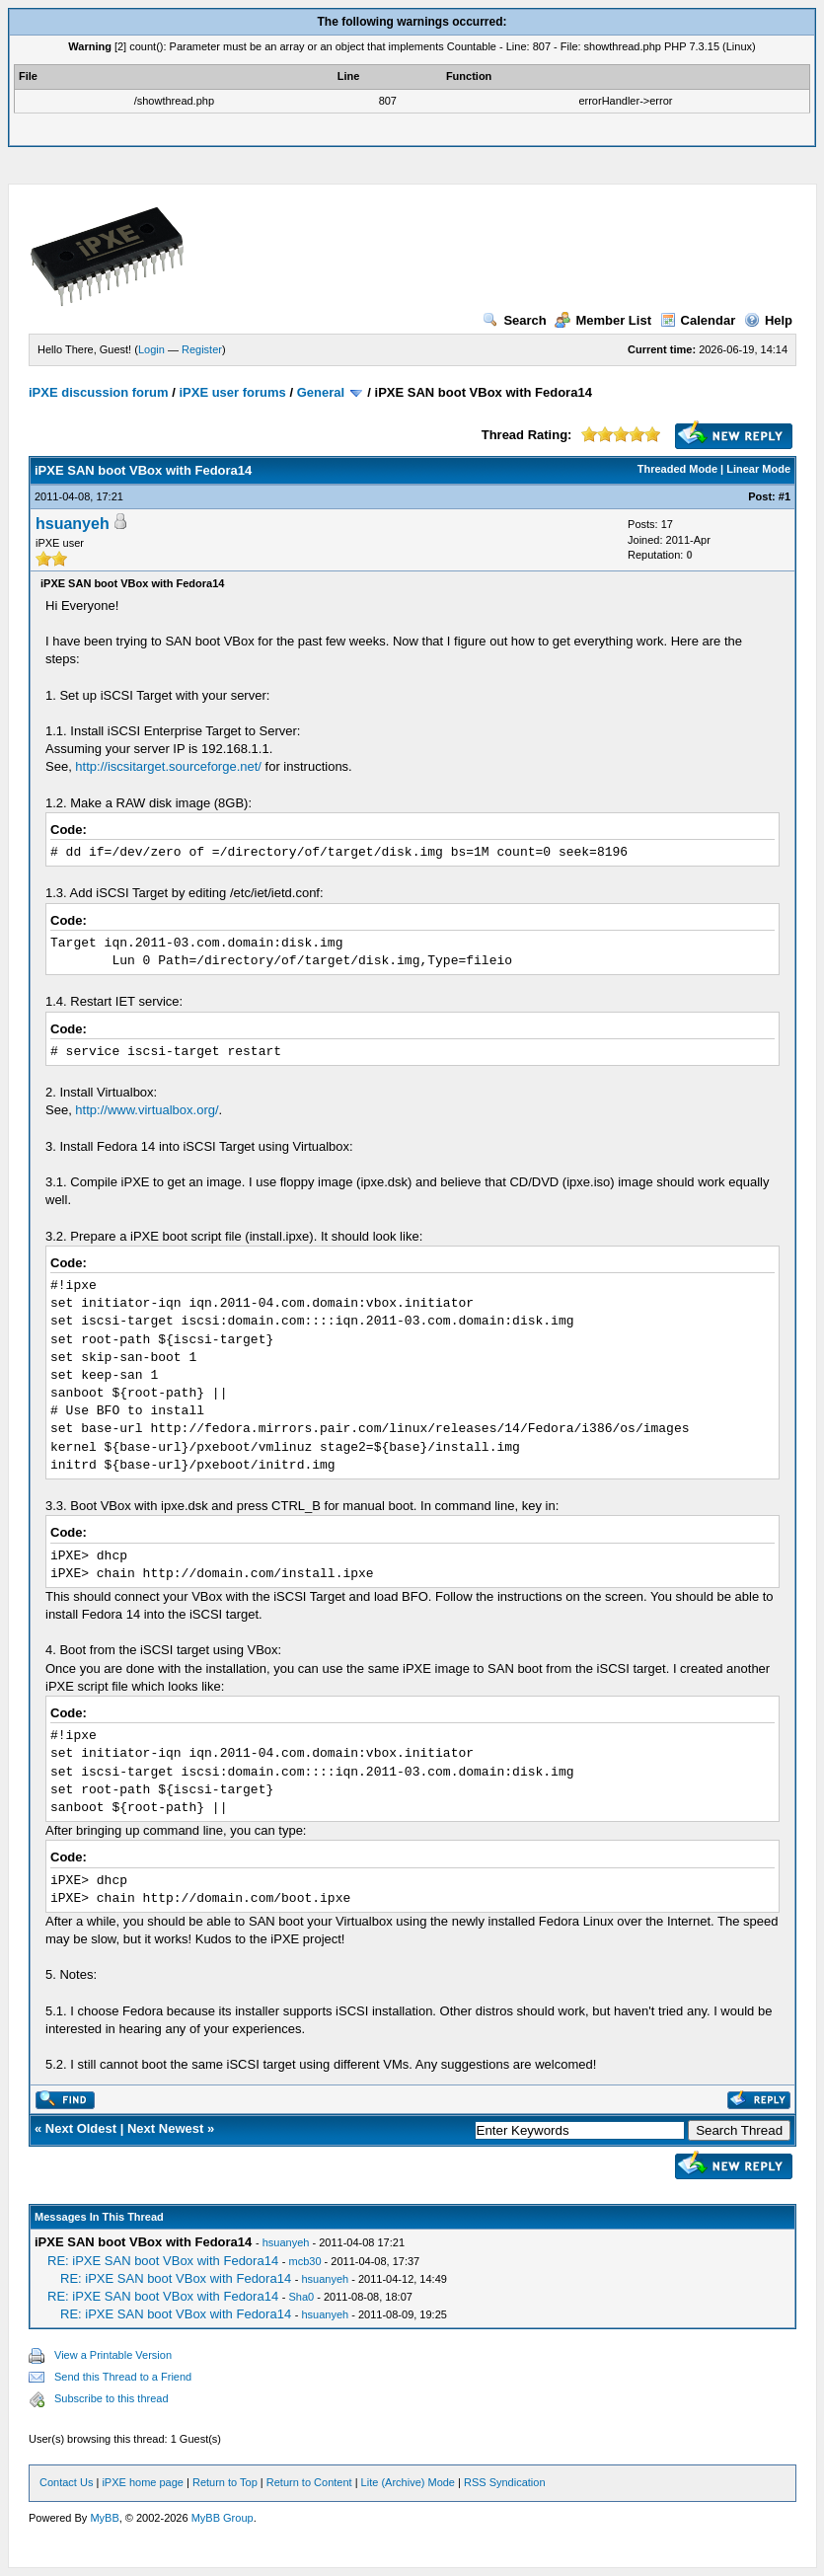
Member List (603, 320)
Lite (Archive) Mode (408, 2482)
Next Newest (165, 2128)
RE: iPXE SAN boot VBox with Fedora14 (162, 2260)
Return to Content (309, 2482)
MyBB (104, 2518)
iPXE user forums (232, 392)
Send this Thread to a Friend (122, 2377)
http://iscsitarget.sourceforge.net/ (168, 766)
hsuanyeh (73, 523)
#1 (784, 496)
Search (514, 320)
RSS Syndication (505, 2482)
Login (151, 349)
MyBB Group (222, 2518)
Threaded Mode (677, 469)
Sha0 (301, 2297)
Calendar (698, 320)
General (320, 392)
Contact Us (66, 2482)
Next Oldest (80, 2128)
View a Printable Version (113, 2355)
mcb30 (304, 2261)
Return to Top (225, 2482)
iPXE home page (143, 2482)
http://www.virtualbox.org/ (146, 1109)
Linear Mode (758, 469)
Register (202, 349)
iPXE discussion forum (99, 392)
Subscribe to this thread (111, 2398)
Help (768, 320)
